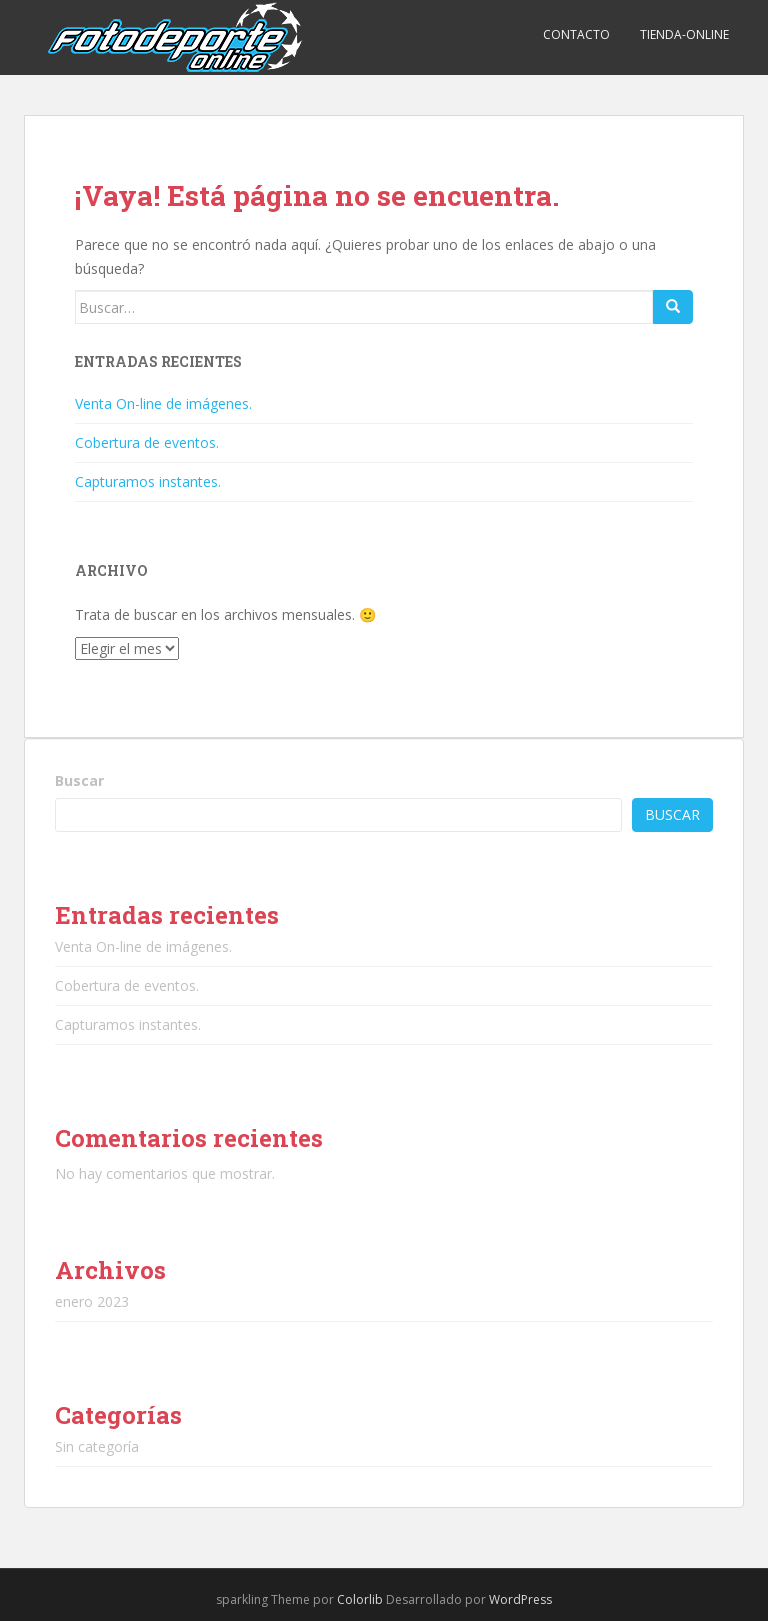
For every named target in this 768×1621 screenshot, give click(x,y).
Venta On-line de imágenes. (163, 403)
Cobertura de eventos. (147, 442)
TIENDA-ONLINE (684, 34)
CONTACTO (576, 34)
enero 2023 (92, 1301)
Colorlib (360, 1599)
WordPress (520, 1599)
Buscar (79, 780)
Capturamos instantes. (148, 481)
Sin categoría (97, 1446)
